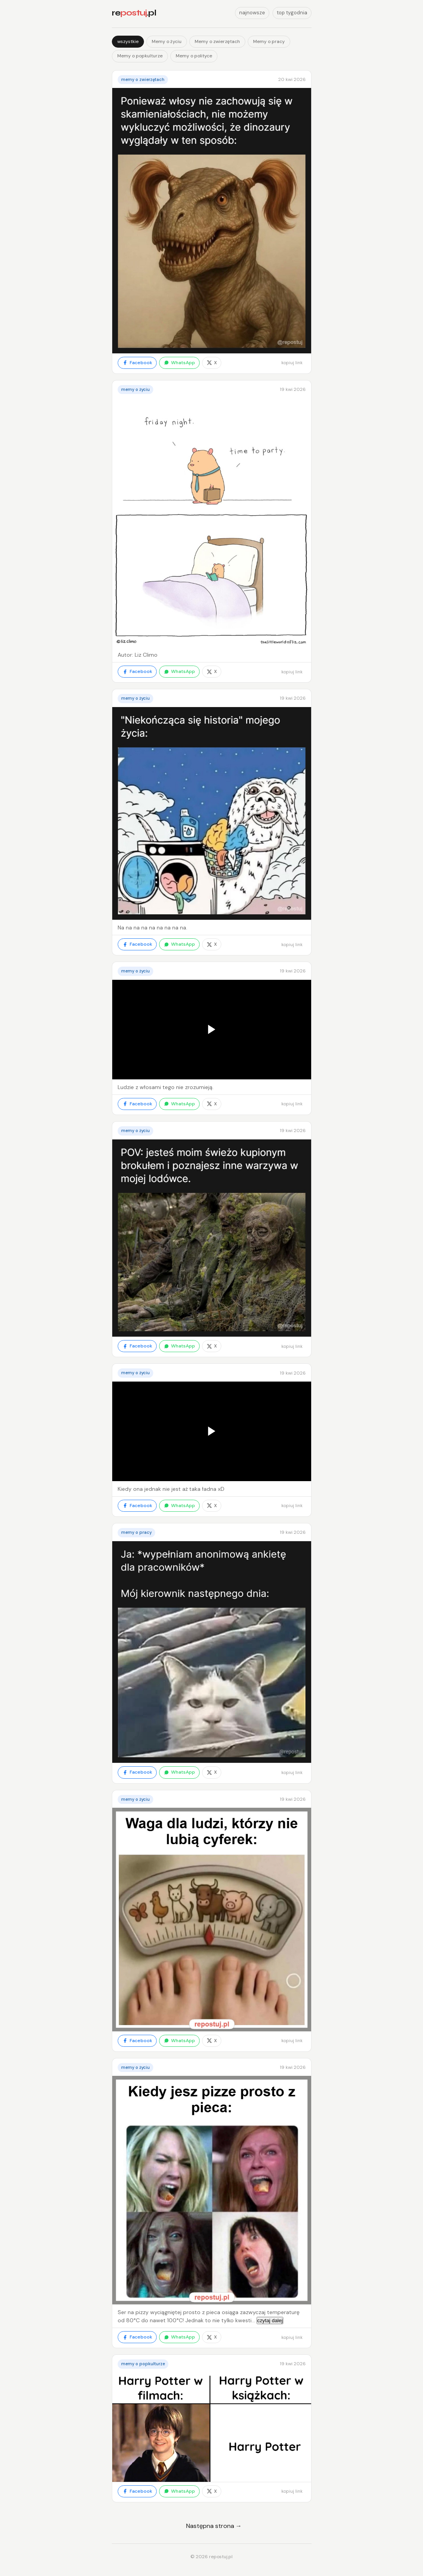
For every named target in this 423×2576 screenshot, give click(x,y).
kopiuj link (292, 362)
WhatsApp (179, 363)
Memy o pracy (269, 41)
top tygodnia (292, 12)
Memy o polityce (194, 56)
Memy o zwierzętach (217, 41)
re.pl (134, 13)
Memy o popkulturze (140, 56)
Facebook (137, 363)
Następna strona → (214, 2526)
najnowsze (252, 12)
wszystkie (128, 41)
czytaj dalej (270, 2320)
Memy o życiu (167, 41)
